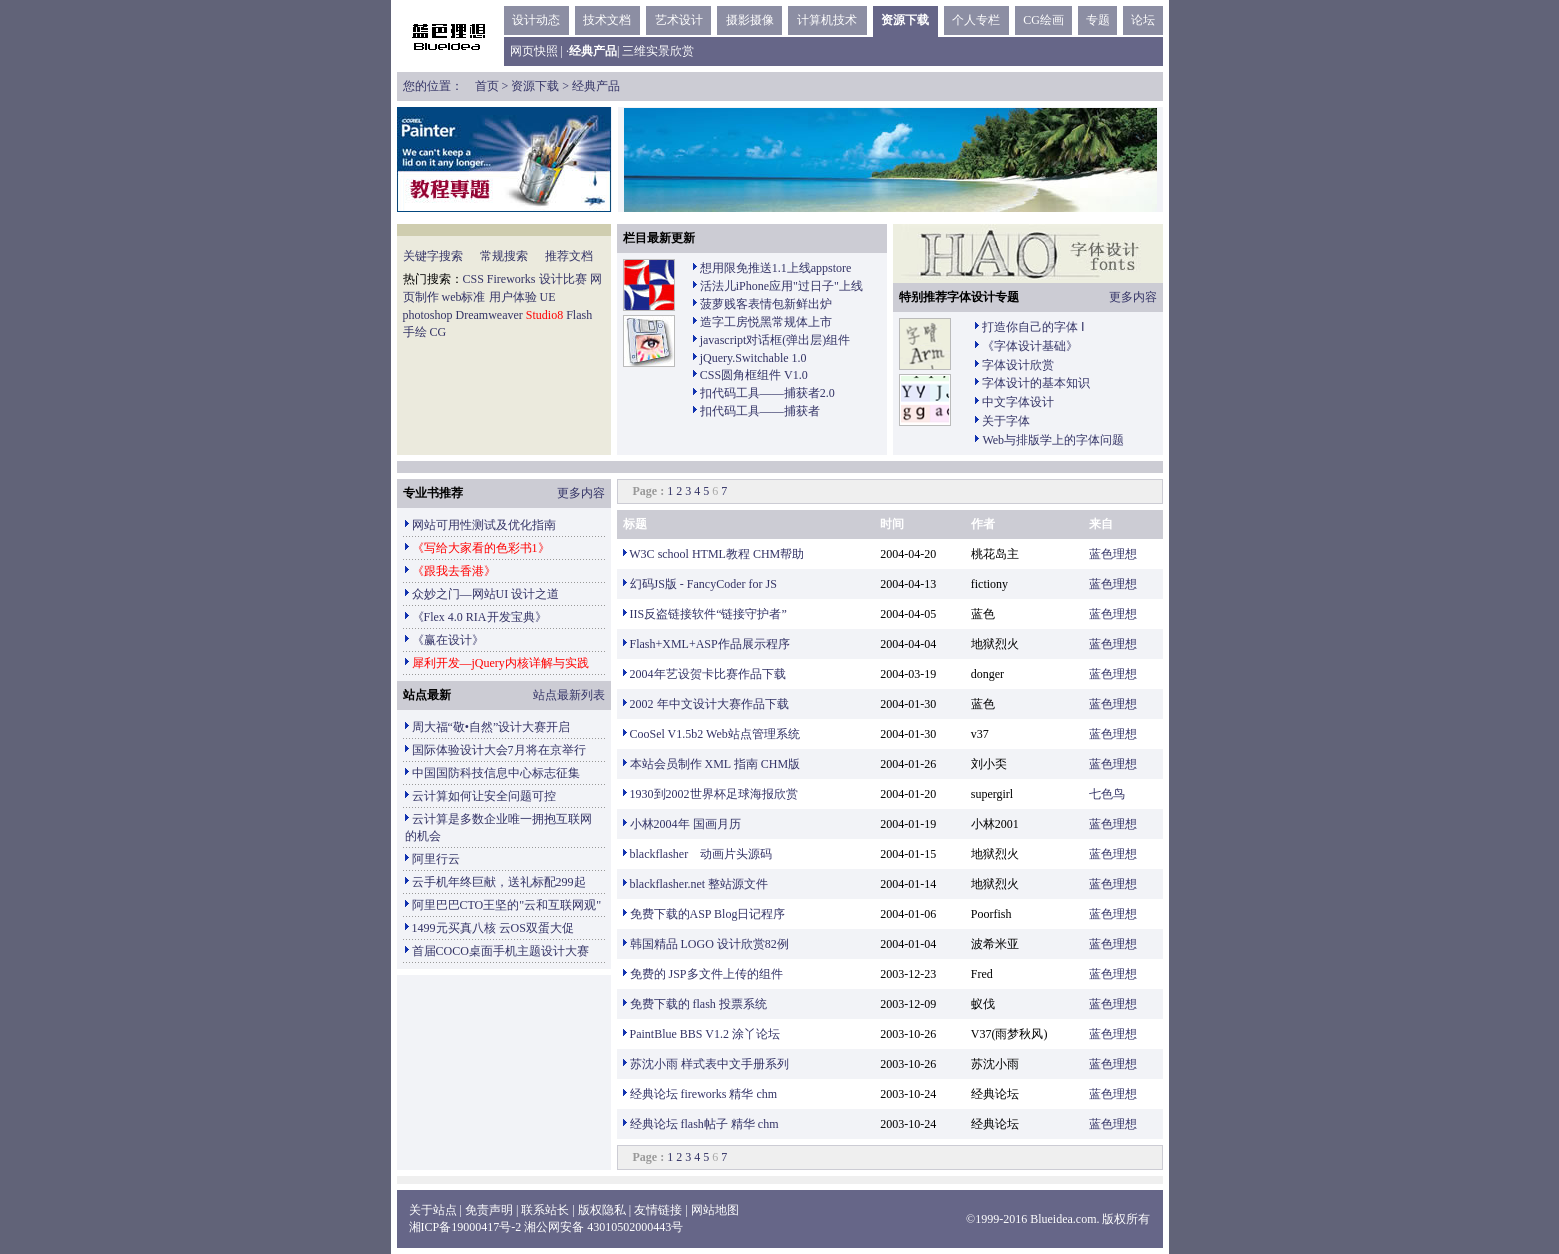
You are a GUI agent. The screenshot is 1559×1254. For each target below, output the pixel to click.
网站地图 (715, 1210)
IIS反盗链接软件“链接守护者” (708, 614)
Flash (579, 315)
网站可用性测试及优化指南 (484, 525)
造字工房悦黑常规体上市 (766, 322)
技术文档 (607, 20)
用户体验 (513, 297)
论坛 (1143, 20)
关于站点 (433, 1210)
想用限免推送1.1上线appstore (776, 268)
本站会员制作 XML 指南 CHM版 (715, 764)
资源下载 (905, 20)
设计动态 (536, 20)
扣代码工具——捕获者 (760, 411)
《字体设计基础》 (1030, 346)
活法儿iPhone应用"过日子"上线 (781, 286)
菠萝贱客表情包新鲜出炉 (766, 304)
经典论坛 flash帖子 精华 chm (704, 1124)
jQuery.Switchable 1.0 (753, 358)
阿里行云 (436, 859)
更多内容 (1133, 297)
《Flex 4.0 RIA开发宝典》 (479, 617)
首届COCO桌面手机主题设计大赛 (500, 951)
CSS (473, 279)
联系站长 (545, 1210)
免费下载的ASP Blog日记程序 (708, 914)
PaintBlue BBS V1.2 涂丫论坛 (705, 1034)
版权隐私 (602, 1210)
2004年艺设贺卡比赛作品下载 (708, 674)
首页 (487, 86)
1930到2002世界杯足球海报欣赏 (714, 794)
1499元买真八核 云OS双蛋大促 (493, 928)
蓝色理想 (1113, 554)
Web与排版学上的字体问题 (1053, 440)
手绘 (415, 332)
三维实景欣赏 (658, 51)
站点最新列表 (569, 695)
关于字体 (1006, 421)
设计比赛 (563, 279)
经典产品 (596, 86)
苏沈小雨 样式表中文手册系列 (709, 1064)
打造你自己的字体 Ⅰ (1033, 327)
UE (548, 297)
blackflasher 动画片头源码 (701, 854)
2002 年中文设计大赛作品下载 (709, 704)
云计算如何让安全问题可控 (484, 796)
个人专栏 (976, 20)
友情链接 (658, 1210)
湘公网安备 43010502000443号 (603, 1227)
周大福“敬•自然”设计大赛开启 (491, 727)
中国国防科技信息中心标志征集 (496, 773)
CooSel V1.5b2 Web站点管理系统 (715, 734)
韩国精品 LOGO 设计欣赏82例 (709, 944)
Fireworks (511, 279)
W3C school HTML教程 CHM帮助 (716, 554)
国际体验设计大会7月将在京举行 (499, 750)
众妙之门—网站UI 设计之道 (486, 594)
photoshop (428, 315)
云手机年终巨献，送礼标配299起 (499, 882)
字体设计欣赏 (1018, 365)
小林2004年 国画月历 (685, 824)
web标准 (464, 297)
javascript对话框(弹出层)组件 (775, 340)
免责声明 (489, 1210)
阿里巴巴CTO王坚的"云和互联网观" (507, 905)
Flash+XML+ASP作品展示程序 (710, 644)
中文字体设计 (1018, 402)
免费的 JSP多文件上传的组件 (706, 974)
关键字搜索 (433, 256)
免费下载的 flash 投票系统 (698, 1004)
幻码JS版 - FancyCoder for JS (703, 584)
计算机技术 (827, 20)
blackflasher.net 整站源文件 (699, 884)
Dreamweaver (489, 315)
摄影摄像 (750, 20)
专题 (1098, 20)
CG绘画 (1043, 20)
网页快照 (534, 51)
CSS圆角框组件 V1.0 (754, 375)
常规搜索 (504, 256)
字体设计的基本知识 (1036, 383)
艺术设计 (679, 20)
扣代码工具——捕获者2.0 (767, 393)
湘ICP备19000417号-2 (465, 1227)
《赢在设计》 (448, 640)
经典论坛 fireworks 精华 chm (704, 1094)
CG (438, 332)
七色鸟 (1107, 794)
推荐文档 (569, 256)
